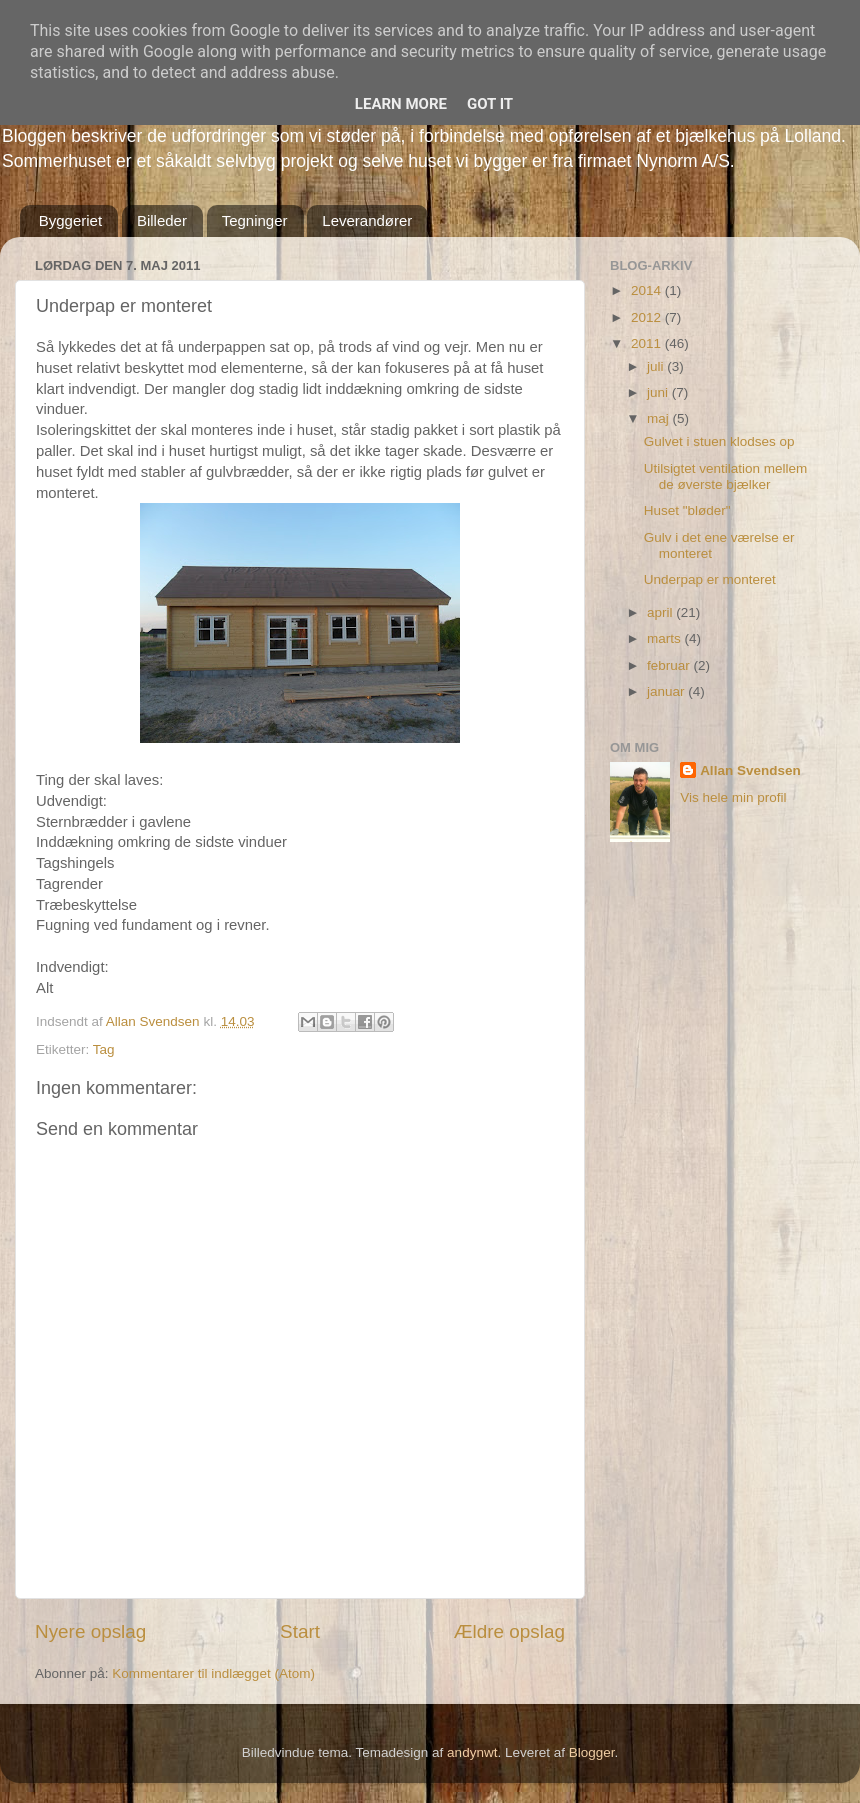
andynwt (472, 1752)
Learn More (401, 104)
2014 (648, 290)
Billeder (162, 220)
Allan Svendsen (750, 770)
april (661, 612)
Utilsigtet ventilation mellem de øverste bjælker (726, 476)
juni (659, 392)
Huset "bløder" (687, 510)
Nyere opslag (90, 1631)
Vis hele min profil (733, 797)
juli (657, 366)
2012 (648, 317)
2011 (648, 343)
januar (667, 691)
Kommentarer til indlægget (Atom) (213, 1673)
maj (660, 418)
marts (666, 638)
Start (300, 1631)
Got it (490, 104)
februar (670, 665)
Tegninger (255, 220)
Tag (104, 1049)
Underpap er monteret (710, 579)
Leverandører (367, 220)
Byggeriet (70, 220)
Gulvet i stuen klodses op (719, 441)
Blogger (592, 1752)
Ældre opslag (509, 1631)
